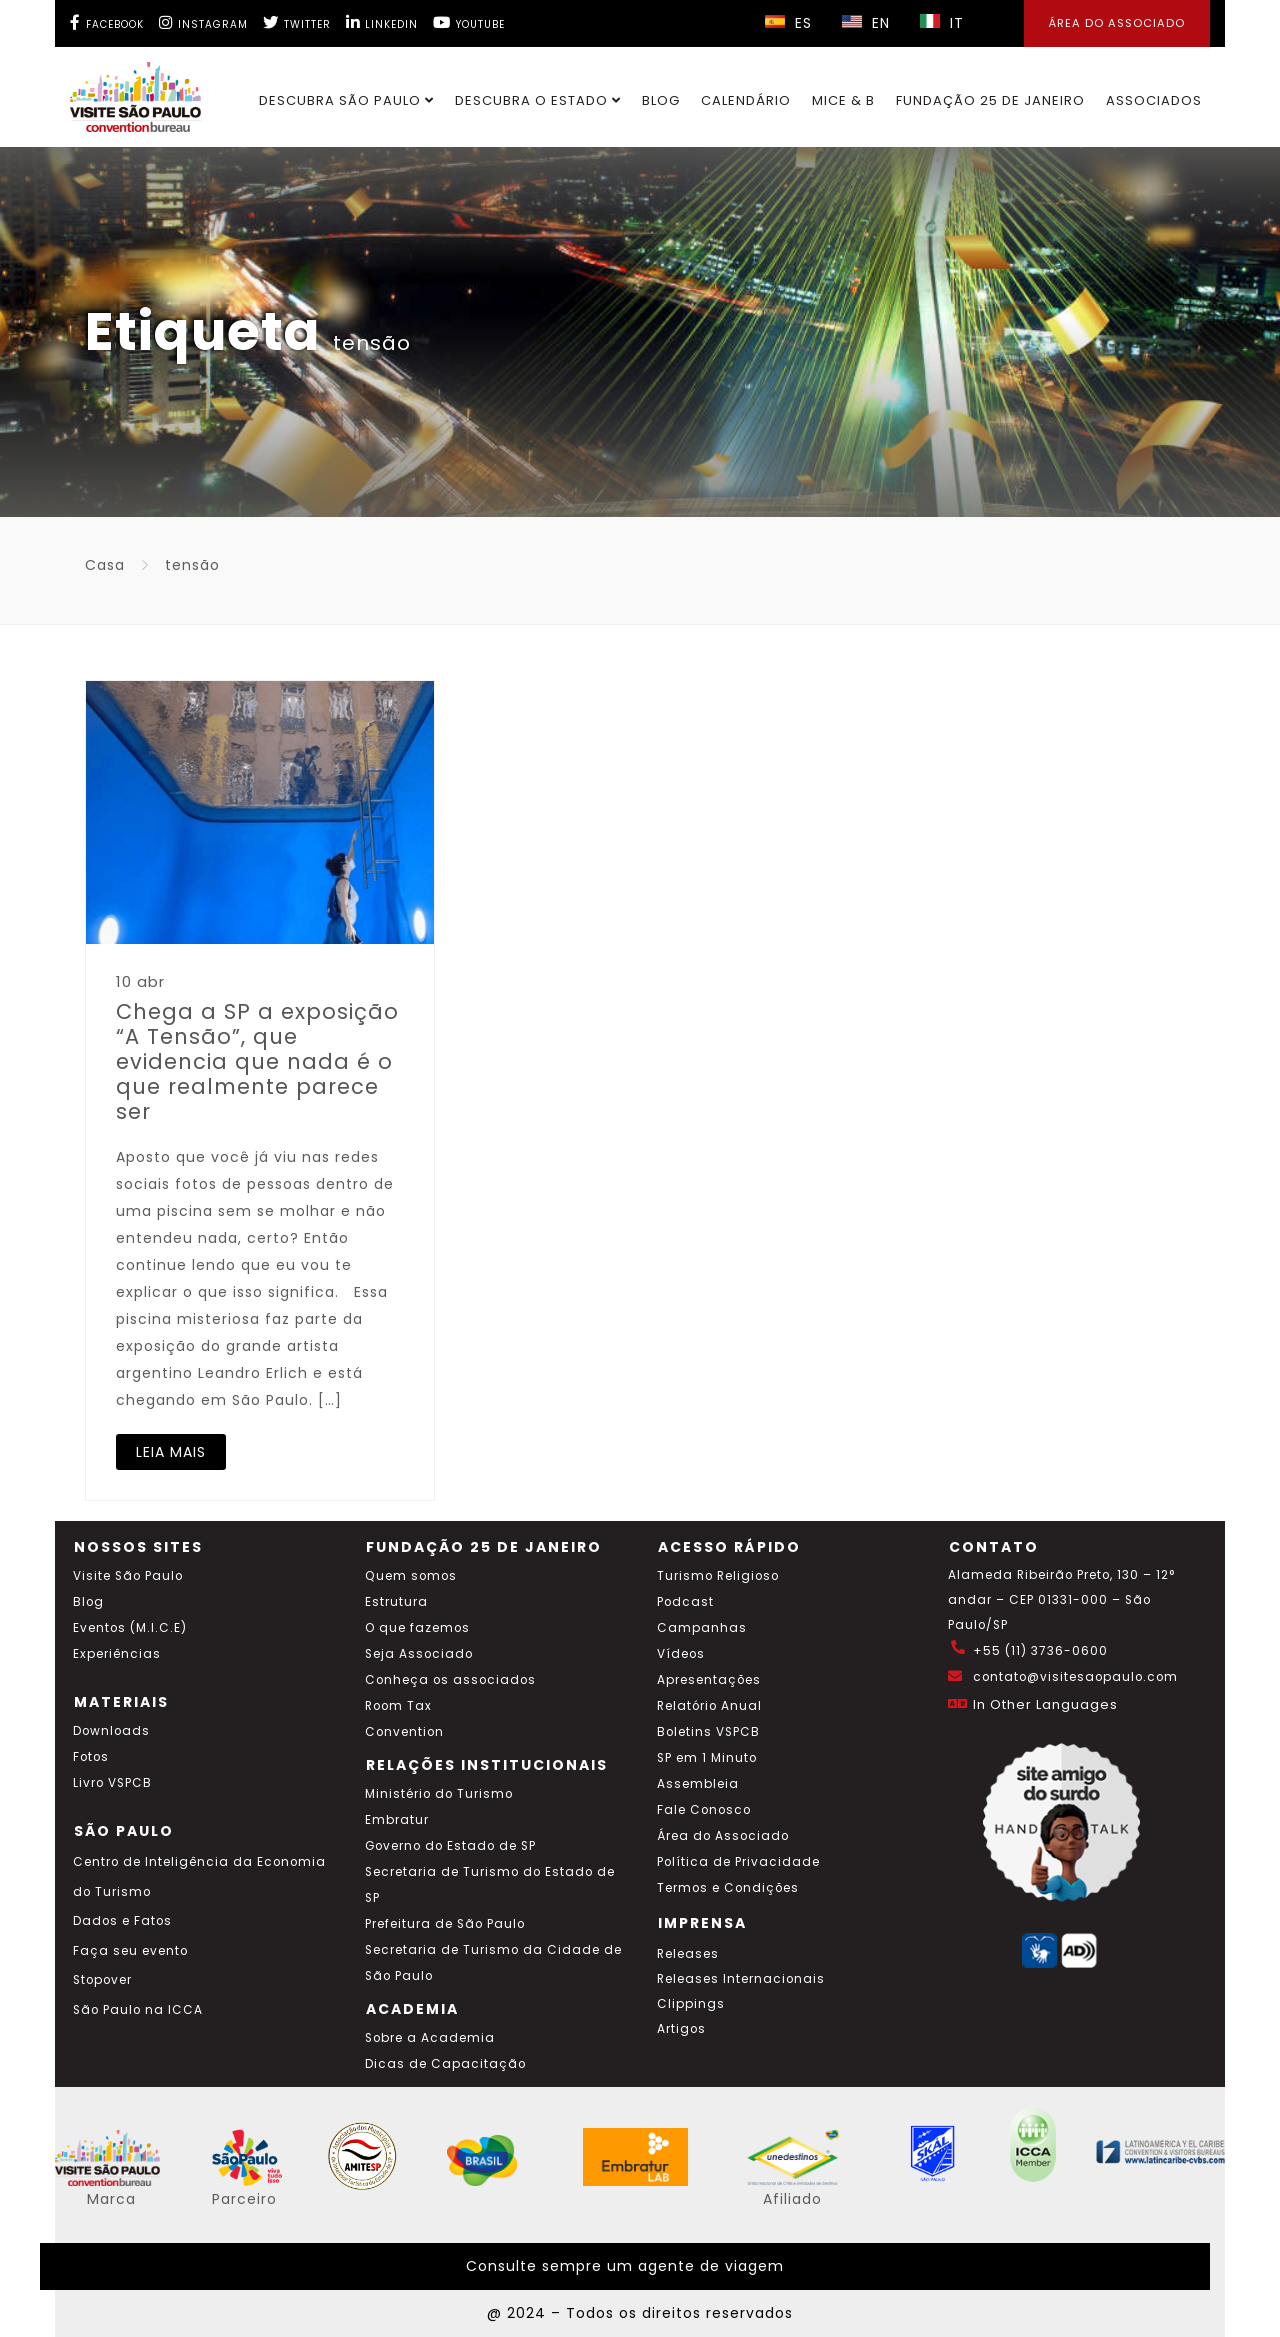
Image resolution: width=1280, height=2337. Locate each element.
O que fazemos (417, 1628)
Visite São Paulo (128, 1576)
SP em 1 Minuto (707, 1758)
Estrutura (396, 1602)
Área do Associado (723, 1836)
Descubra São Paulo (346, 100)
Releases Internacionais (741, 1979)
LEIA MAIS (171, 1452)
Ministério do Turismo (439, 1794)
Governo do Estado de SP (450, 1846)
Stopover (102, 1980)
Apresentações (709, 1680)
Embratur (397, 1820)
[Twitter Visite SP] (297, 22)
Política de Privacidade (738, 1862)
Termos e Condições (728, 1888)
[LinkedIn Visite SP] (382, 22)
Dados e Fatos (122, 1921)
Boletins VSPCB (708, 1732)
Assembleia (698, 1784)
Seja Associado (419, 1654)
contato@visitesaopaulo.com (1075, 1677)
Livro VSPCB (112, 1783)
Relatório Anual (709, 1706)
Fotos (91, 1757)
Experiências (117, 1654)
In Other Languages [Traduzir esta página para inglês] (1045, 1704)
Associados (1154, 100)
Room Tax (398, 1706)
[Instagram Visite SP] (203, 22)
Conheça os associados (450, 1680)
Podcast (685, 1602)
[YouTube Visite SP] (469, 22)
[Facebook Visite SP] (107, 22)
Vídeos (681, 1654)
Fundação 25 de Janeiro (990, 100)
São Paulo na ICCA (138, 2010)
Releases (688, 1954)
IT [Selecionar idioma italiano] (942, 23)
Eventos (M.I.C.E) (130, 1628)
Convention (404, 1732)
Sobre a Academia (430, 2038)
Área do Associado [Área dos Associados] (1117, 23)
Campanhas (702, 1628)
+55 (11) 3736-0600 (1040, 1651)
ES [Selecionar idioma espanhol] (788, 23)
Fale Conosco (704, 1810)
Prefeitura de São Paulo (445, 1924)
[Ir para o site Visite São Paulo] (123, 92)
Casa (105, 565)
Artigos (681, 2029)
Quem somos (411, 1576)
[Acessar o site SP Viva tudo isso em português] (260, 2181)
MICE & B (843, 100)
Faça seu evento (130, 1951)
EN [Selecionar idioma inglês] (866, 23)
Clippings (691, 2004)
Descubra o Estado (538, 100)
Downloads (111, 1731)
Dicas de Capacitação (445, 2064)
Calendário (746, 100)
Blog (661, 100)
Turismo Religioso (718, 1576)
